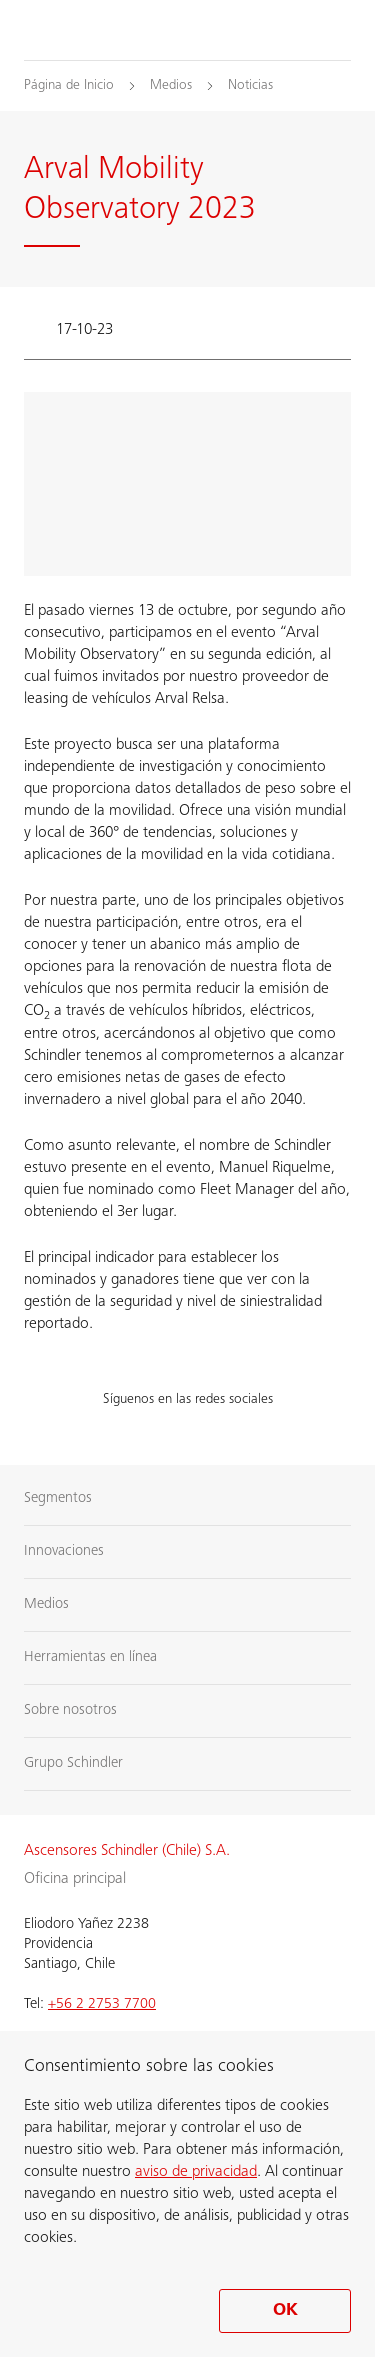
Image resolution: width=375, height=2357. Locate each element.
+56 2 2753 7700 (102, 2004)
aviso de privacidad (196, 2172)
